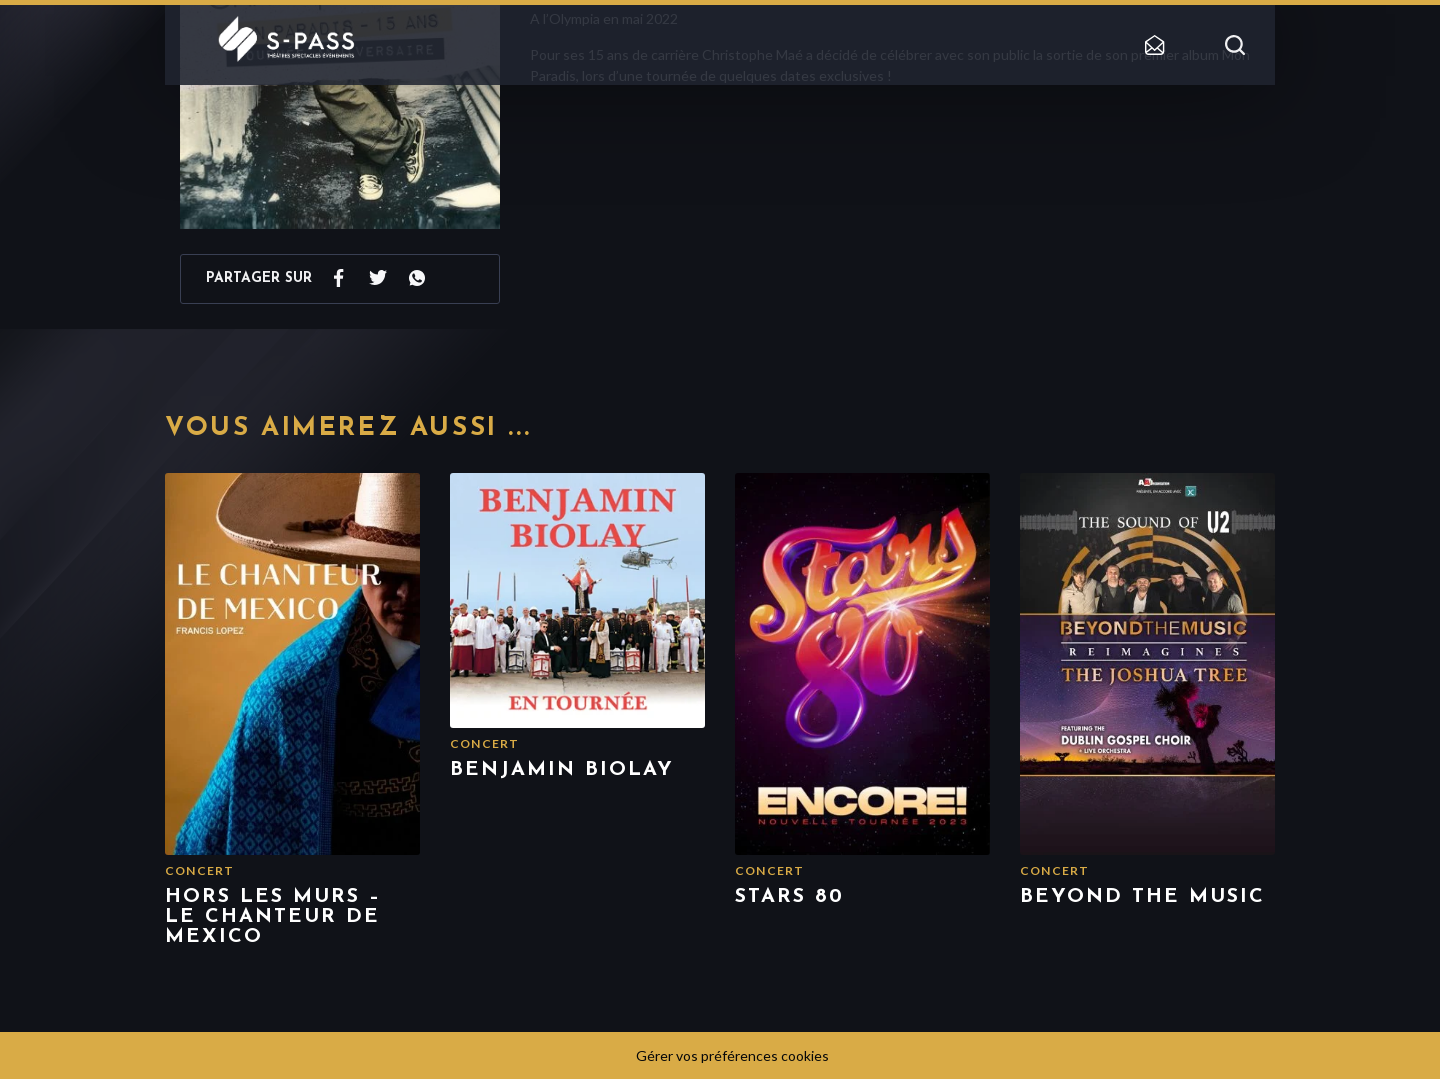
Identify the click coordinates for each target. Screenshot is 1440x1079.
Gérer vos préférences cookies (732, 1055)
